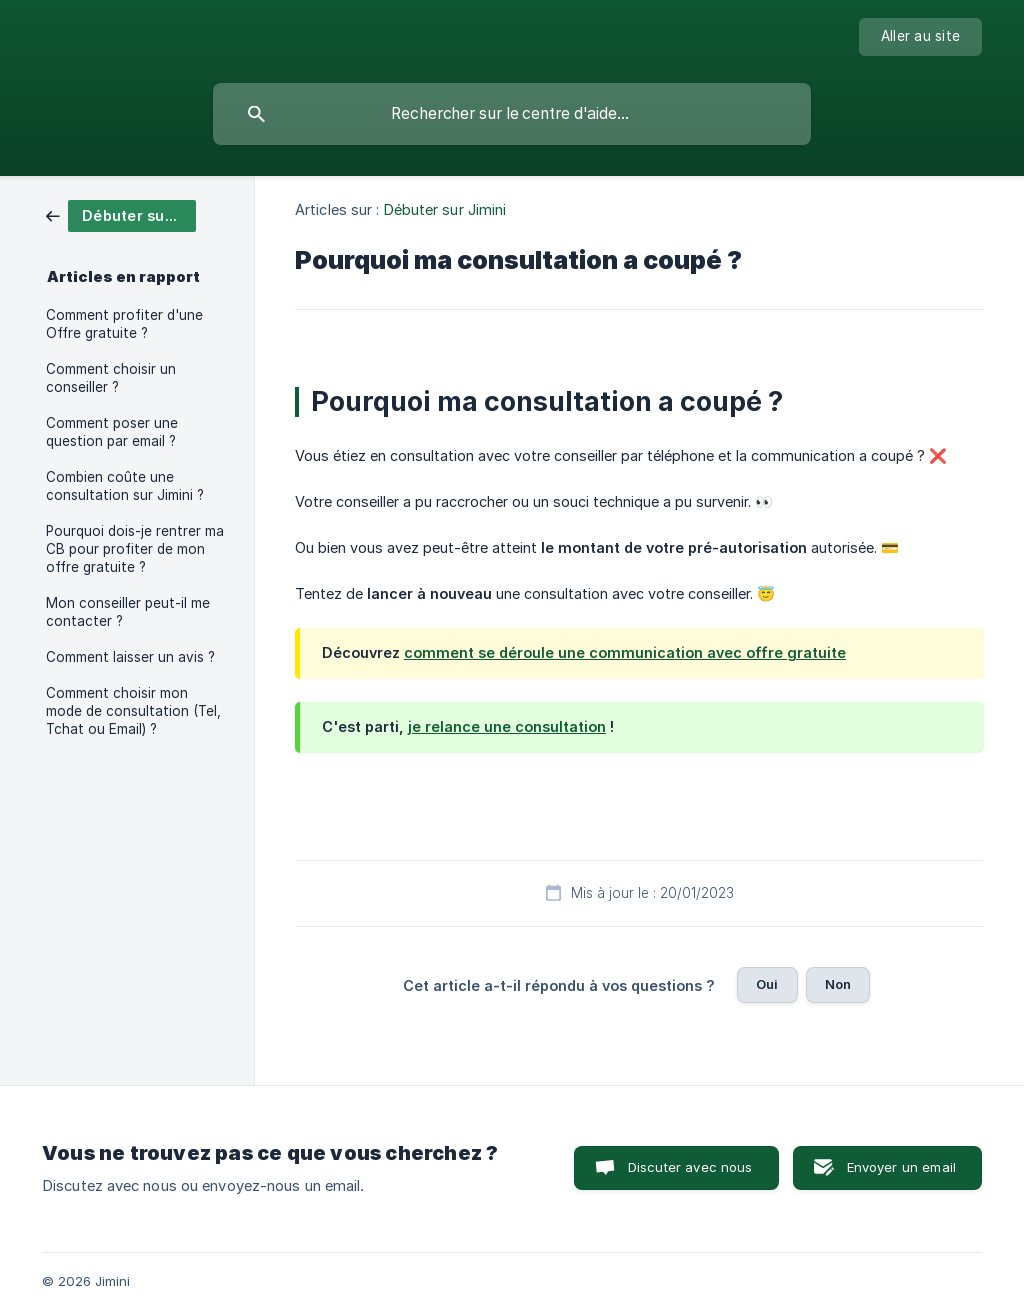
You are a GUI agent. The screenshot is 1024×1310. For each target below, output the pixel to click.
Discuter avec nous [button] (690, 1167)
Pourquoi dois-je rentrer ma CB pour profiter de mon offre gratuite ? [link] (135, 549)
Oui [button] (767, 984)
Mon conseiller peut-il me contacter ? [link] (128, 612)
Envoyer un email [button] (901, 1167)
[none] (920, 37)
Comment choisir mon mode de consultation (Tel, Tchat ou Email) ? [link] (133, 711)
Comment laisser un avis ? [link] (130, 657)
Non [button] (838, 984)
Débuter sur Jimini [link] (445, 209)
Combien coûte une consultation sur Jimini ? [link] (125, 486)
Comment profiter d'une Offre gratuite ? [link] (124, 324)
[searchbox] (512, 114)
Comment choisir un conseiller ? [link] (111, 378)
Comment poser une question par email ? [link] (112, 432)
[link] (121, 214)
